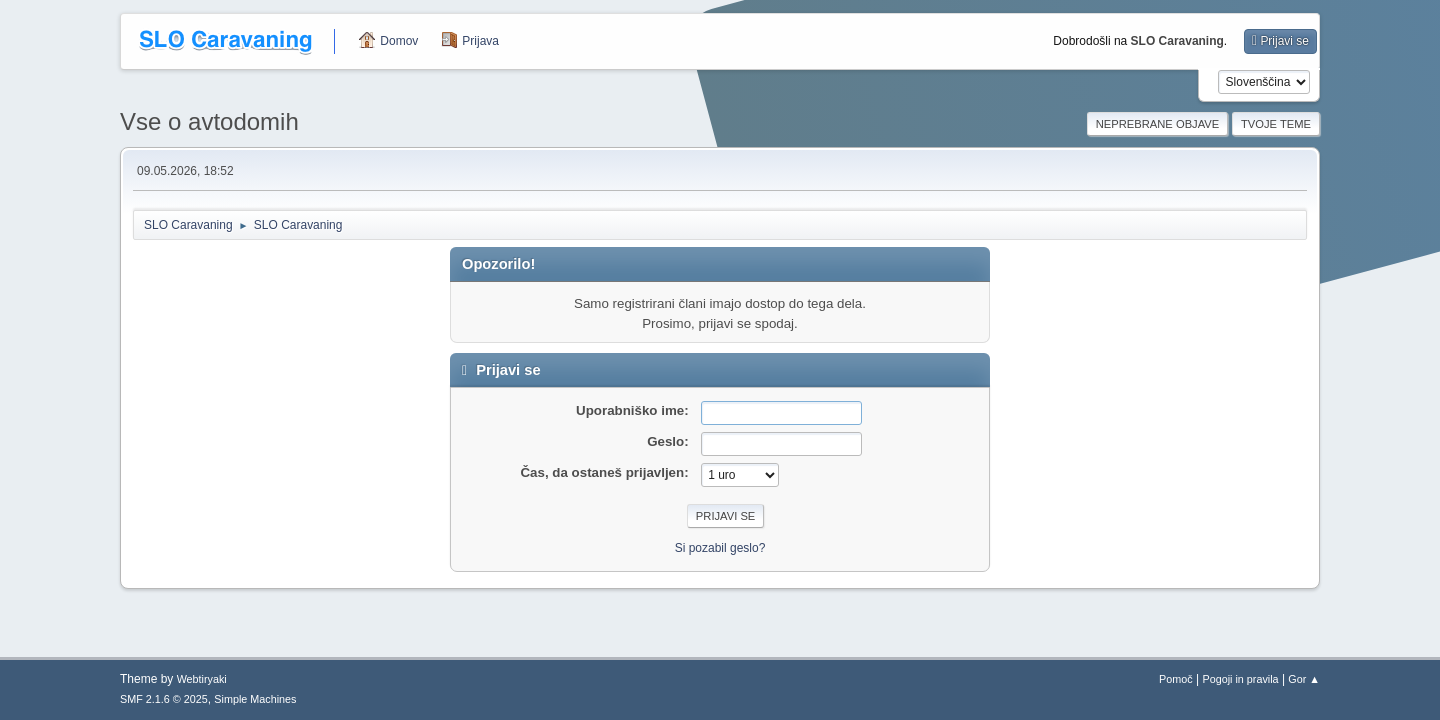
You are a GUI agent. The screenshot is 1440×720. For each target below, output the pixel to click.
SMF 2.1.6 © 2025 (164, 699)
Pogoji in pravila (1240, 679)
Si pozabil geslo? (720, 548)
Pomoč (1176, 679)
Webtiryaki (202, 679)
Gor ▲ (1304, 679)
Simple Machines (255, 699)
